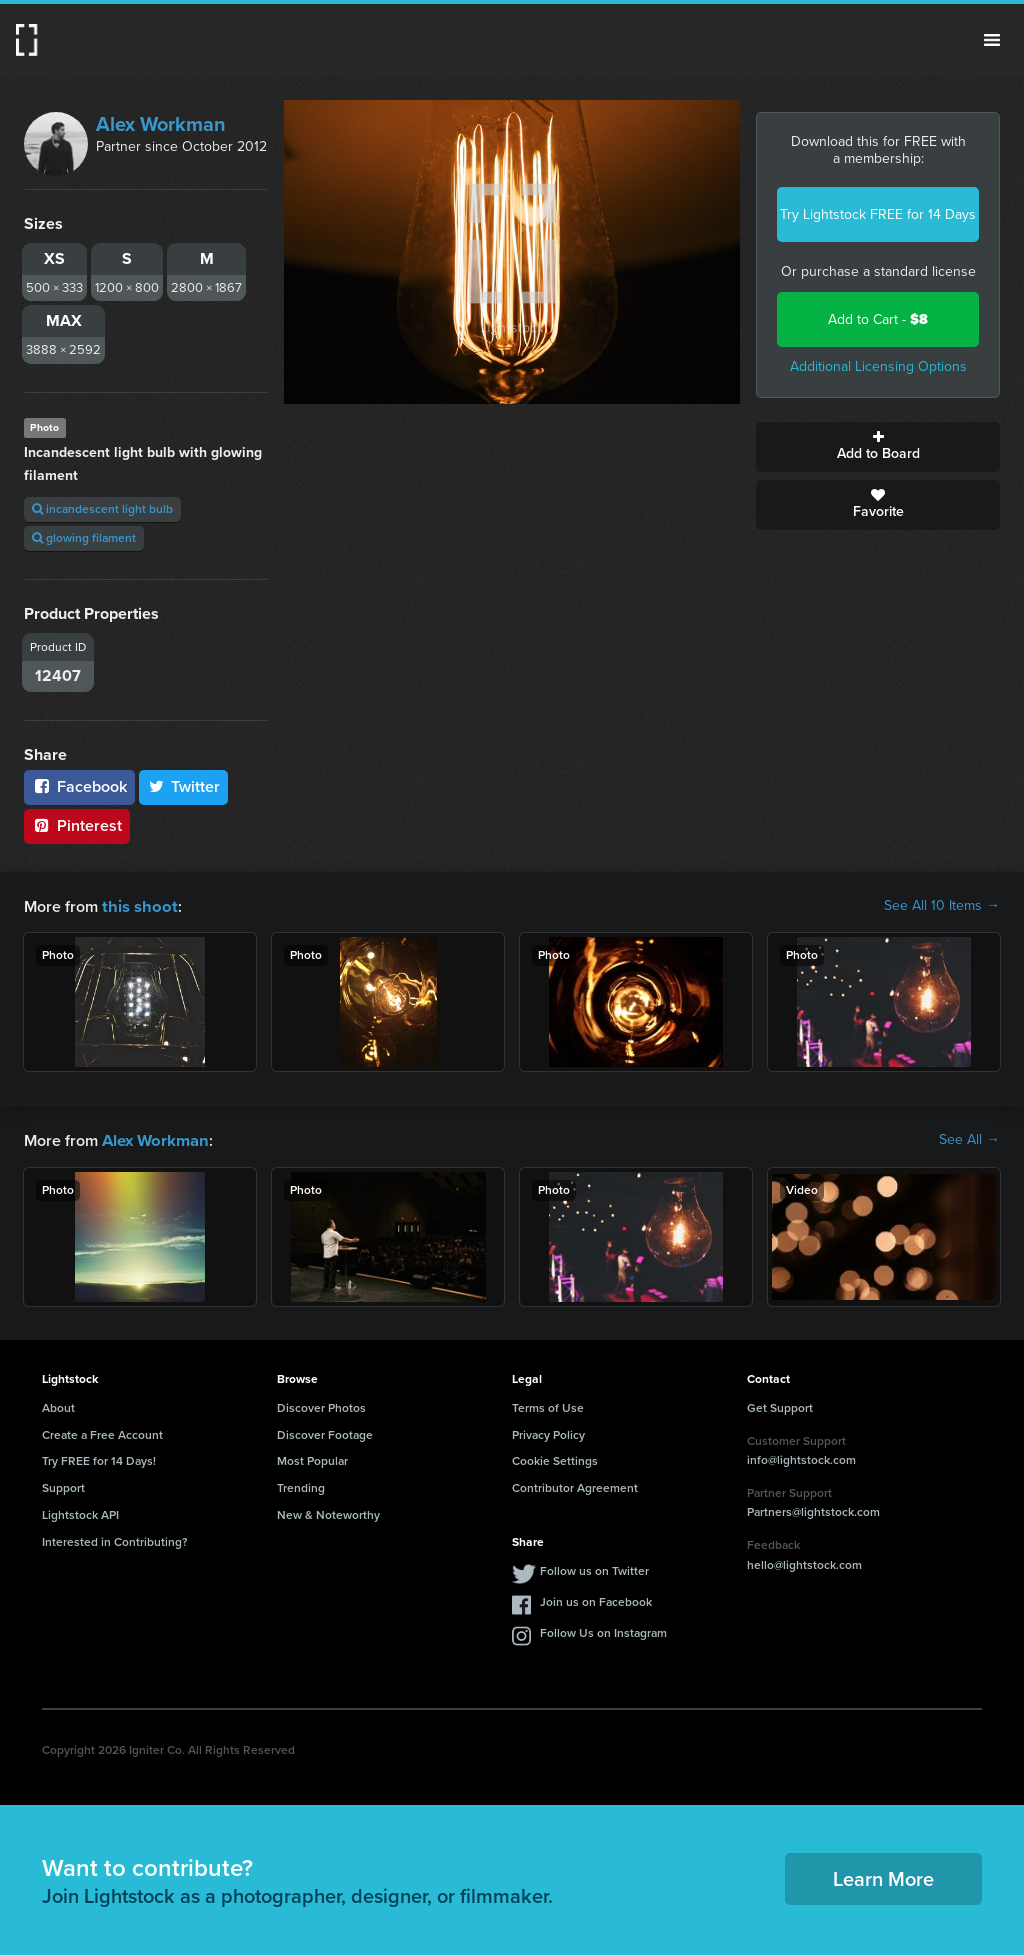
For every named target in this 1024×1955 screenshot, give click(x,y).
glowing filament (84, 538)
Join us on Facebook (596, 1600)
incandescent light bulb (102, 509)
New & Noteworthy (328, 1513)
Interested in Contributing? (115, 1540)
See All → (969, 1139)
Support (63, 1486)
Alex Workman (161, 124)
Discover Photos (321, 1406)
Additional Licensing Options (878, 366)
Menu (992, 40)
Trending (301, 1486)
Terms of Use (548, 1406)
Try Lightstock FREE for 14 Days (878, 214)
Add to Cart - (878, 319)
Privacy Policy (548, 1433)
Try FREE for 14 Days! (99, 1459)
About (58, 1406)
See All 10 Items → (942, 906)
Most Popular (312, 1459)
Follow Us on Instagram (603, 1631)
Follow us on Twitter (594, 1569)
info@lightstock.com (801, 1458)
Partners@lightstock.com (813, 1510)
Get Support (780, 1406)
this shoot (137, 905)
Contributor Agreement (575, 1486)
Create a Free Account (102, 1433)
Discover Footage (325, 1433)
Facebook (79, 786)
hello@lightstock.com (804, 1563)
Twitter (184, 786)
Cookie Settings (555, 1459)
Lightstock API (80, 1513)
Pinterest (77, 825)
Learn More (883, 1877)
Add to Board (878, 447)
